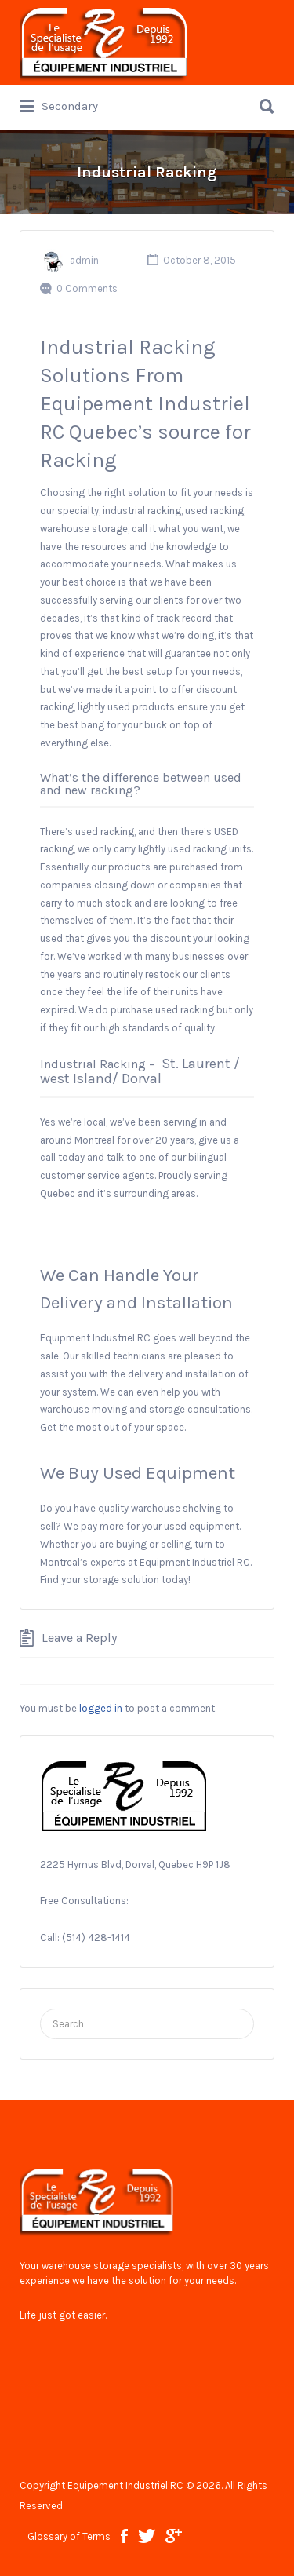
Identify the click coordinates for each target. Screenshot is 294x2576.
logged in (100, 1708)
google (173, 2536)
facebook (124, 2536)
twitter (146, 2536)
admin (84, 260)
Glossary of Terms (69, 2536)
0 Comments (87, 288)
